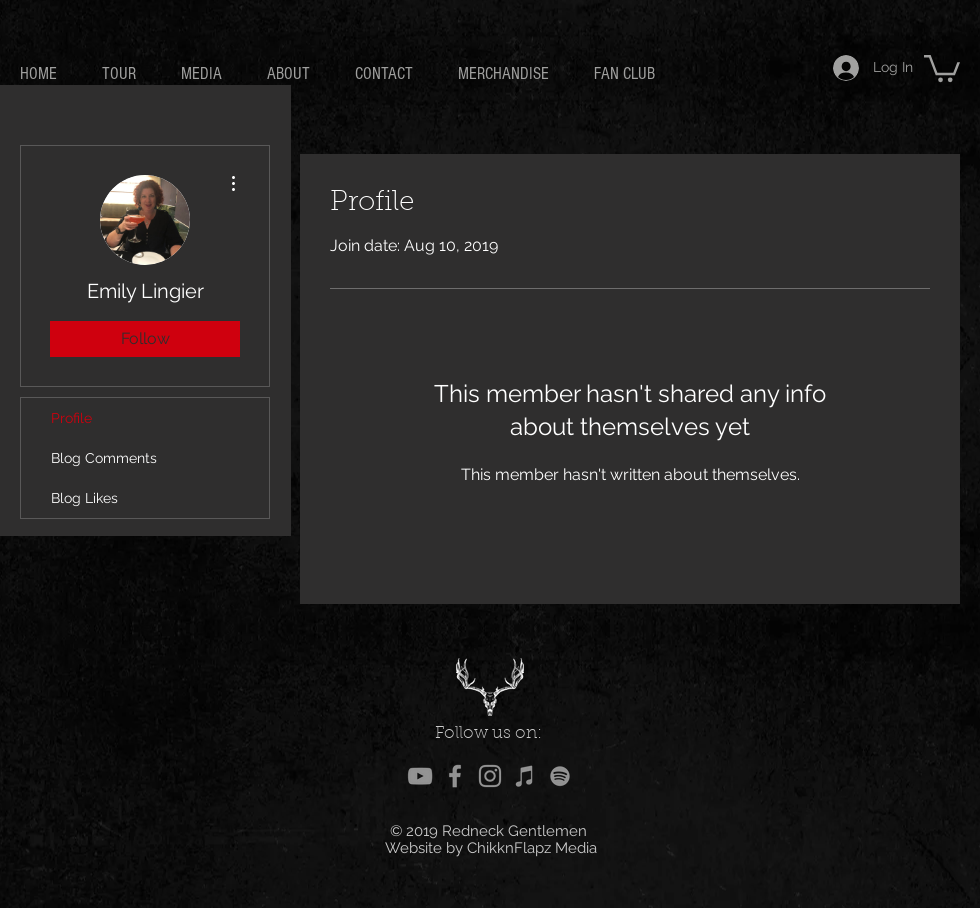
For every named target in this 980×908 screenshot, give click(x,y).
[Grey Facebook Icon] (455, 776)
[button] (942, 67)
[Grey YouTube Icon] (420, 776)
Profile (71, 418)
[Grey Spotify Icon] (560, 776)
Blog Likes (84, 498)
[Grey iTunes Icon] (525, 776)
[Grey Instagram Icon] (490, 776)
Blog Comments (104, 458)
